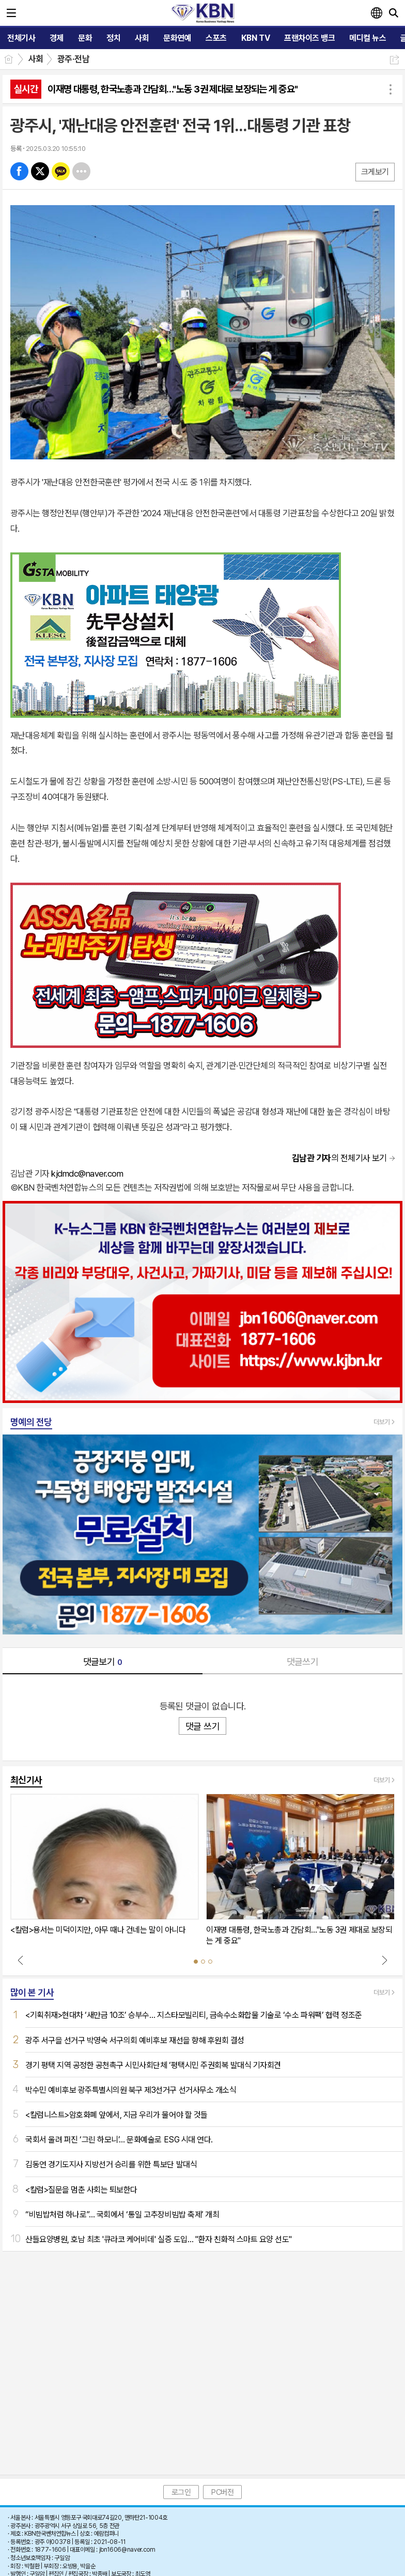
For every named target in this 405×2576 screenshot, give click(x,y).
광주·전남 (73, 59)
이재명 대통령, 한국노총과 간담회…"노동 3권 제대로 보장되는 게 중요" (173, 89)
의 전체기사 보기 (339, 1158)
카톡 (61, 171)
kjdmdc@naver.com (87, 1173)
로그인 (181, 2492)
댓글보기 (102, 1661)
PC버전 (222, 2492)
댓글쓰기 (303, 1661)
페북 (19, 171)
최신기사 (26, 1780)
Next (384, 1960)
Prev (20, 1960)
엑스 (40, 171)
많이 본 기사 (32, 1992)
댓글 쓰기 (202, 1726)
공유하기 (394, 60)
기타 (81, 171)
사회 (35, 59)
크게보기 (375, 172)
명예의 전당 (31, 1421)
